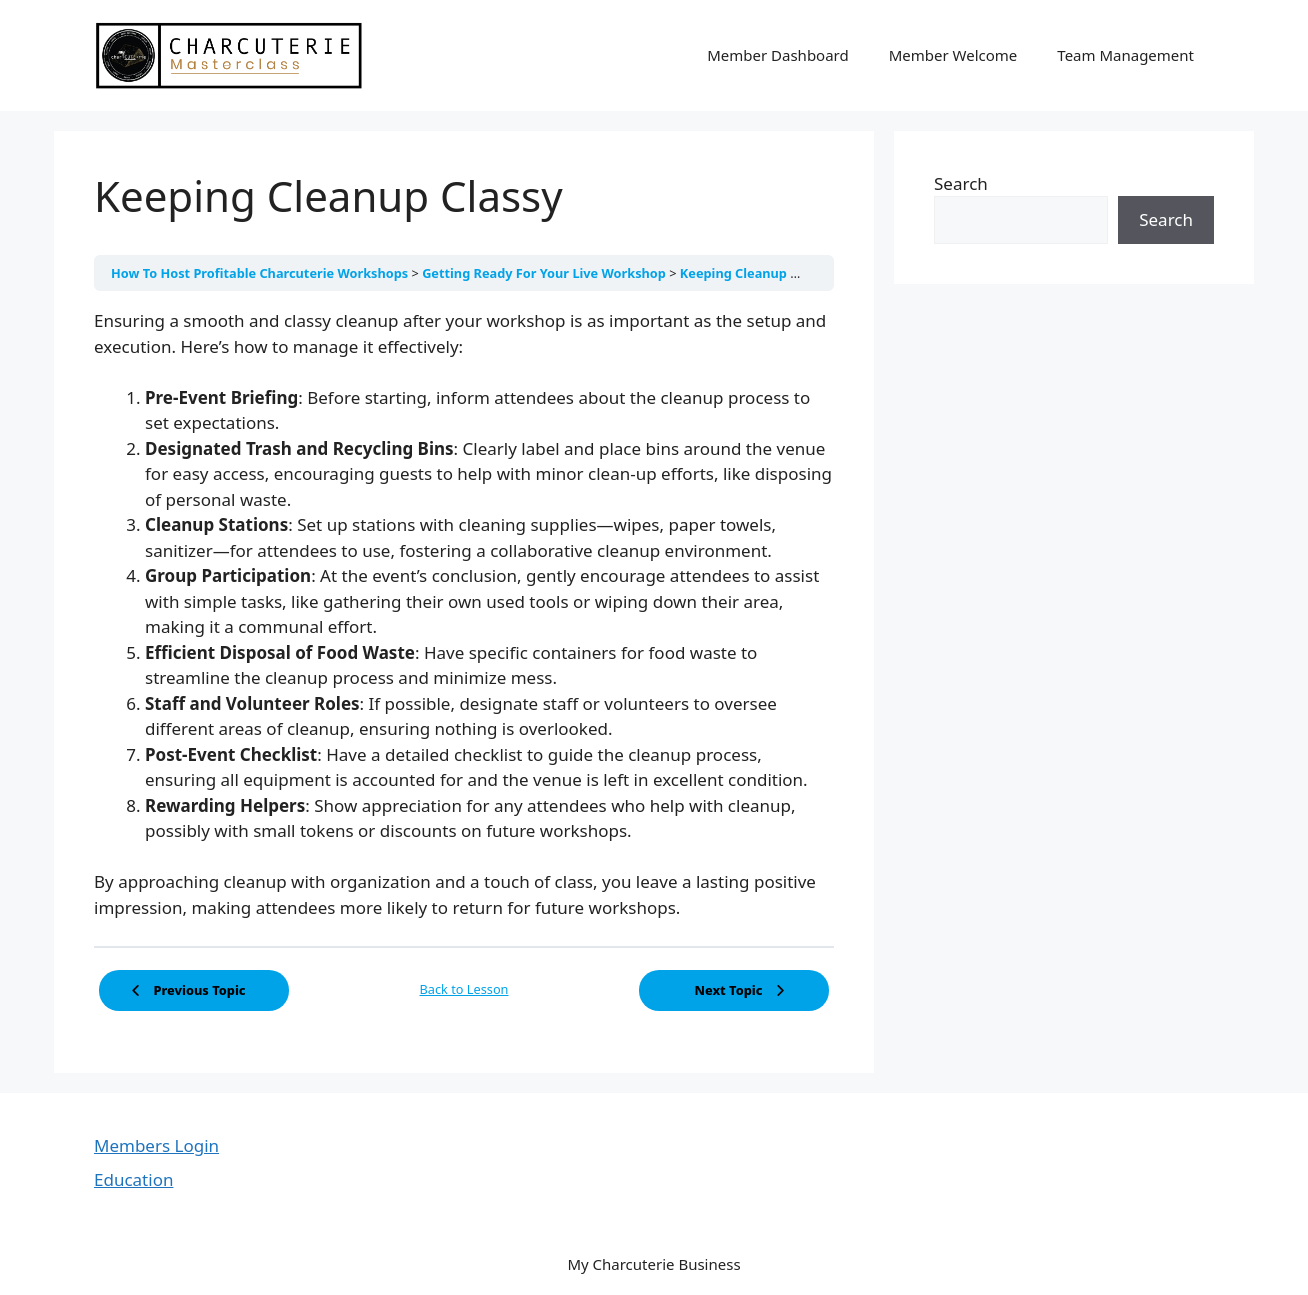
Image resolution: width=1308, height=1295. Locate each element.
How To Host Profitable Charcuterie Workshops (261, 273)
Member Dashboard (778, 55)
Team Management (1125, 55)
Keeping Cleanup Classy (755, 273)
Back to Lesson (464, 989)
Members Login (156, 1145)
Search (961, 183)
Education (133, 1179)
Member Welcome (953, 55)
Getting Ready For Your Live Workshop (545, 273)
